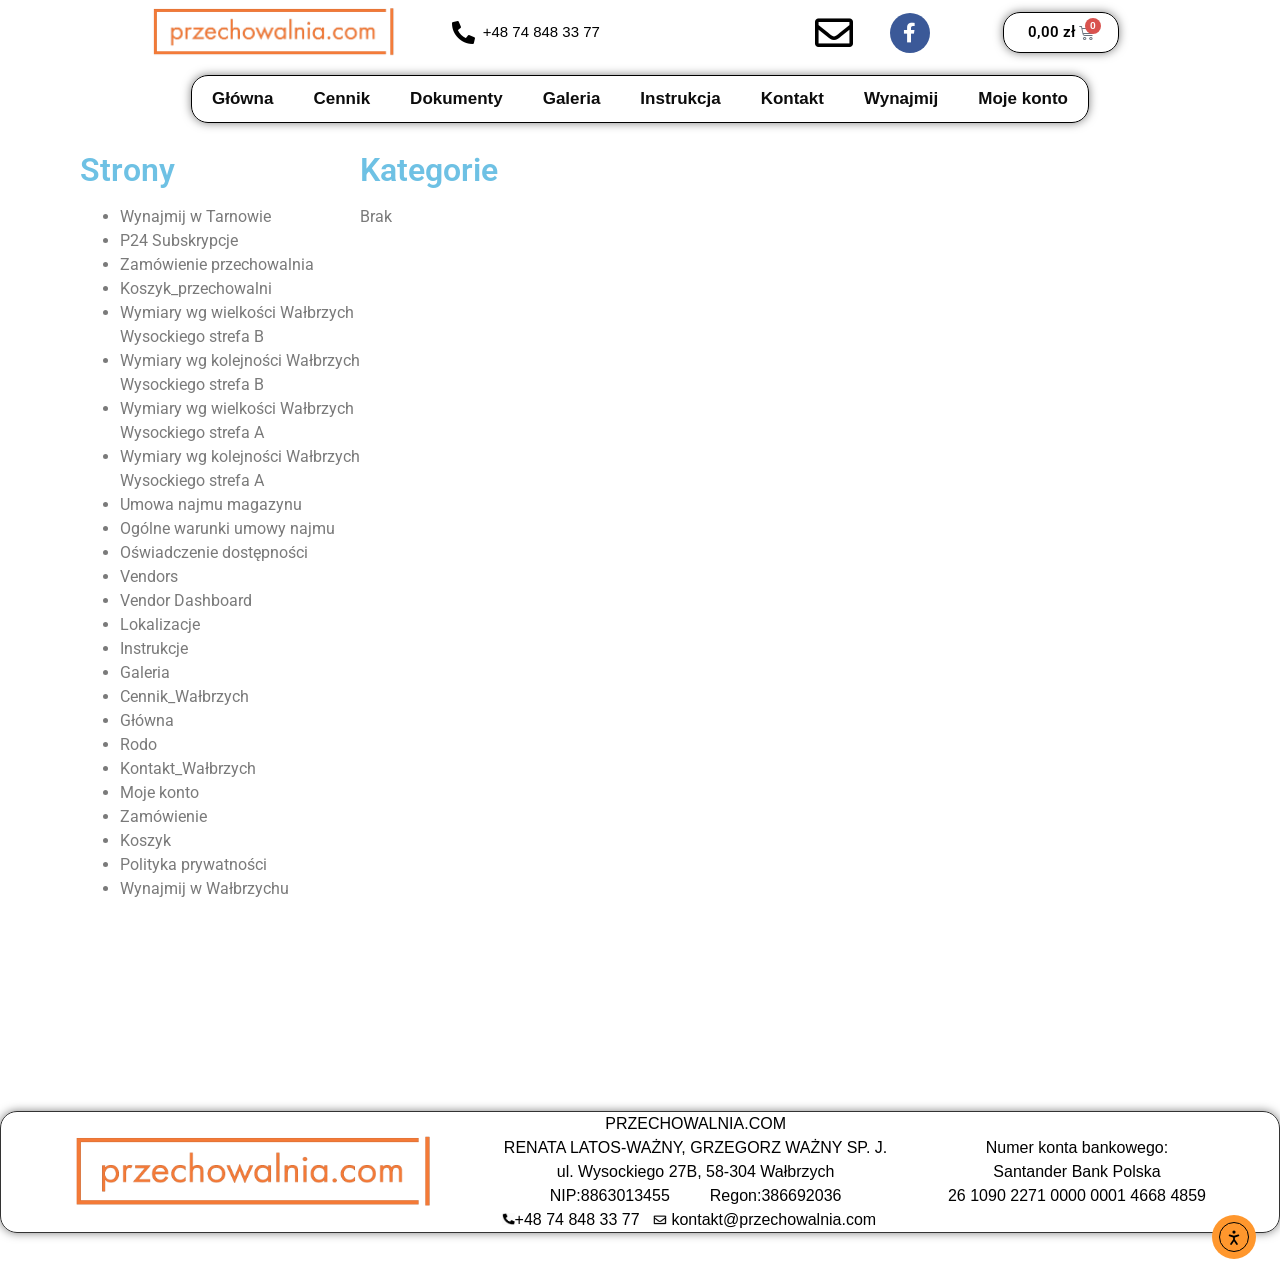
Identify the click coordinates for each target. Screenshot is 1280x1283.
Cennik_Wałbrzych (184, 696)
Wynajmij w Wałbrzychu (204, 888)
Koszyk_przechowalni (196, 288)
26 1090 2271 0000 (1017, 1195)
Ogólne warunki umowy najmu (227, 528)
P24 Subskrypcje (179, 240)
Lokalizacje (160, 624)
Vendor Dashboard (186, 600)
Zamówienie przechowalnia (217, 264)
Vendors (149, 576)
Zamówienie (163, 816)
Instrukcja (680, 98)
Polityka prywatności (193, 864)
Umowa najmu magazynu (211, 504)
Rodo (138, 744)
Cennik (341, 98)
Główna (242, 98)
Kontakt (792, 98)
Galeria (572, 98)
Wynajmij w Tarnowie (195, 216)
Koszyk (145, 840)
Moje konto (1023, 98)
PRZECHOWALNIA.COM (695, 1123)
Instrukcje (154, 648)
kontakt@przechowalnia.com (773, 1219)
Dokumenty (456, 98)
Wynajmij (901, 98)
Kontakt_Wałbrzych (188, 768)
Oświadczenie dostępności (214, 552)
